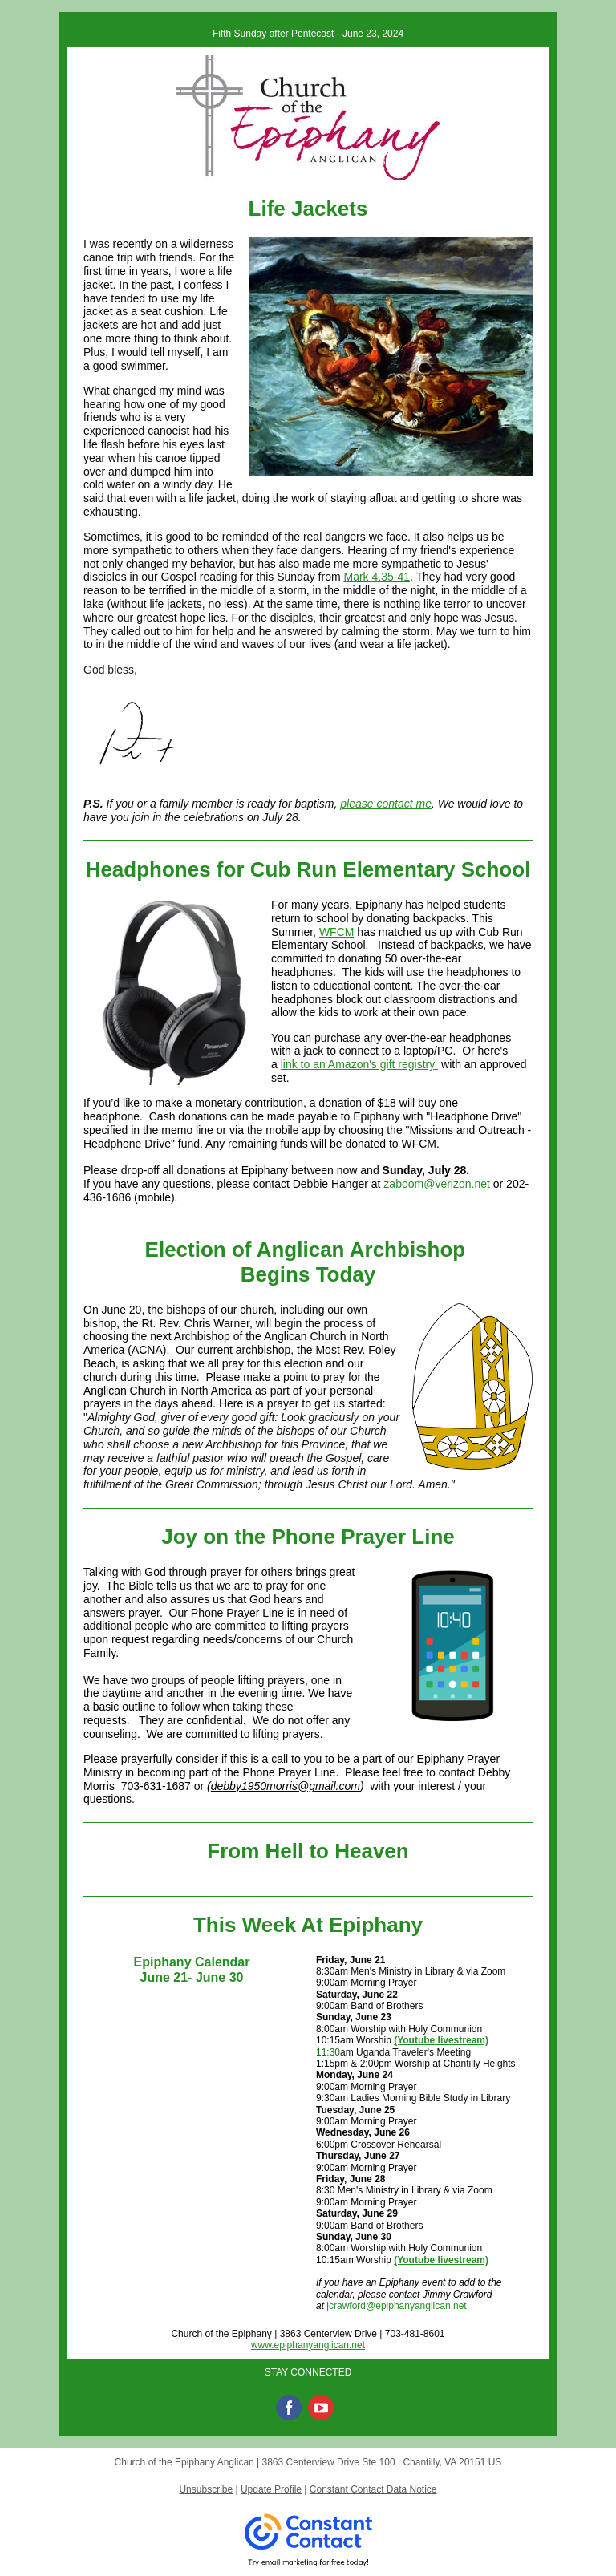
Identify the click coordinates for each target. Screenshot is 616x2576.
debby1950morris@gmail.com (285, 1786)
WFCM (337, 931)
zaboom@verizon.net (436, 1183)
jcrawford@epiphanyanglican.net (396, 2305)
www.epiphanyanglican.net (308, 2345)
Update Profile (271, 2489)
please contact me (386, 803)
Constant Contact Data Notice (373, 2489)
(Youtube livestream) (441, 2040)
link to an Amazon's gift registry (359, 1064)
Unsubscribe (206, 2489)
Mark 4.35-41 (377, 576)
